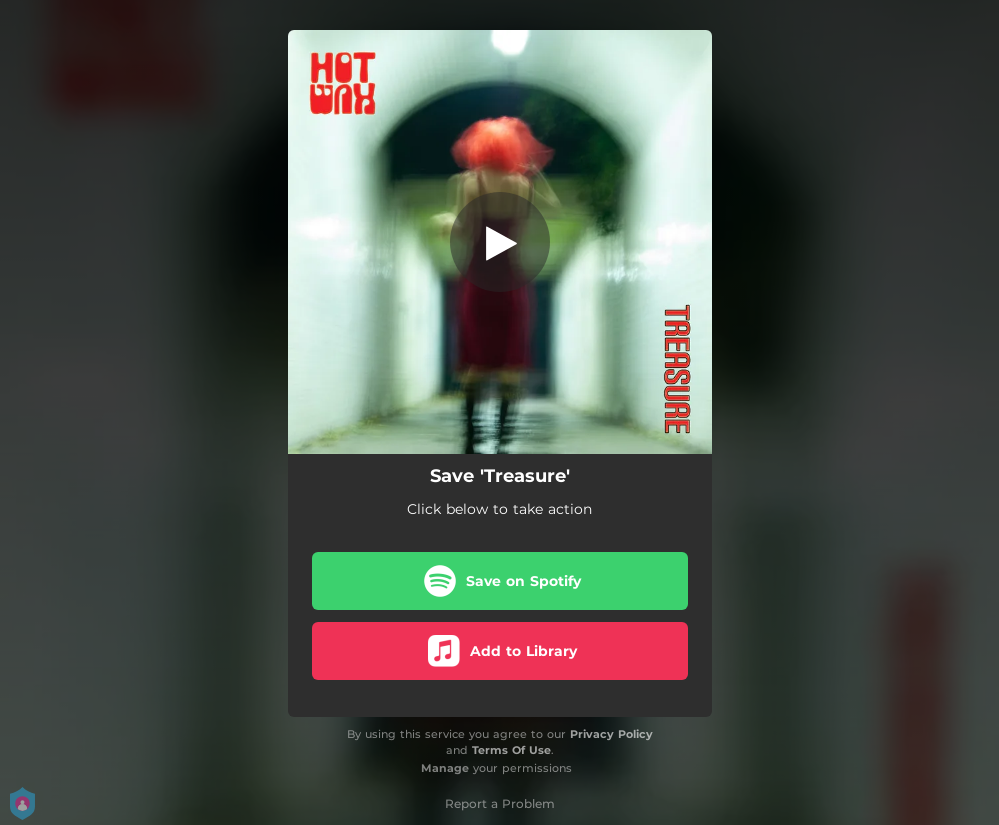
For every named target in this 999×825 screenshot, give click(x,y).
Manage (445, 768)
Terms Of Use (511, 750)
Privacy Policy (611, 734)
